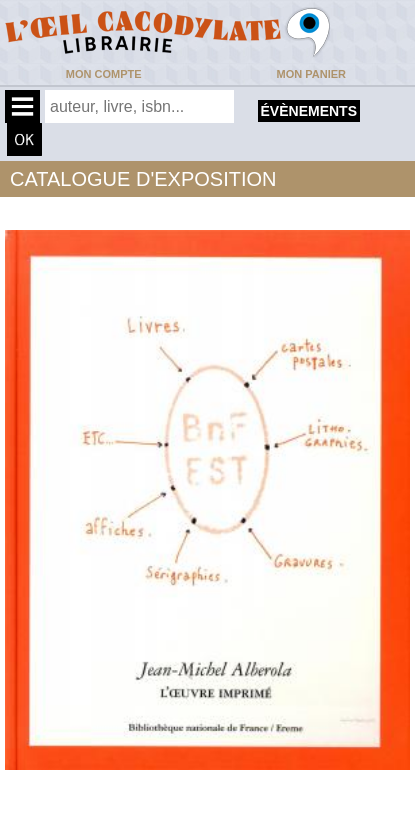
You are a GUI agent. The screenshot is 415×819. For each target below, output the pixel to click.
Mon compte (104, 74)
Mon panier (311, 74)
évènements (309, 111)
